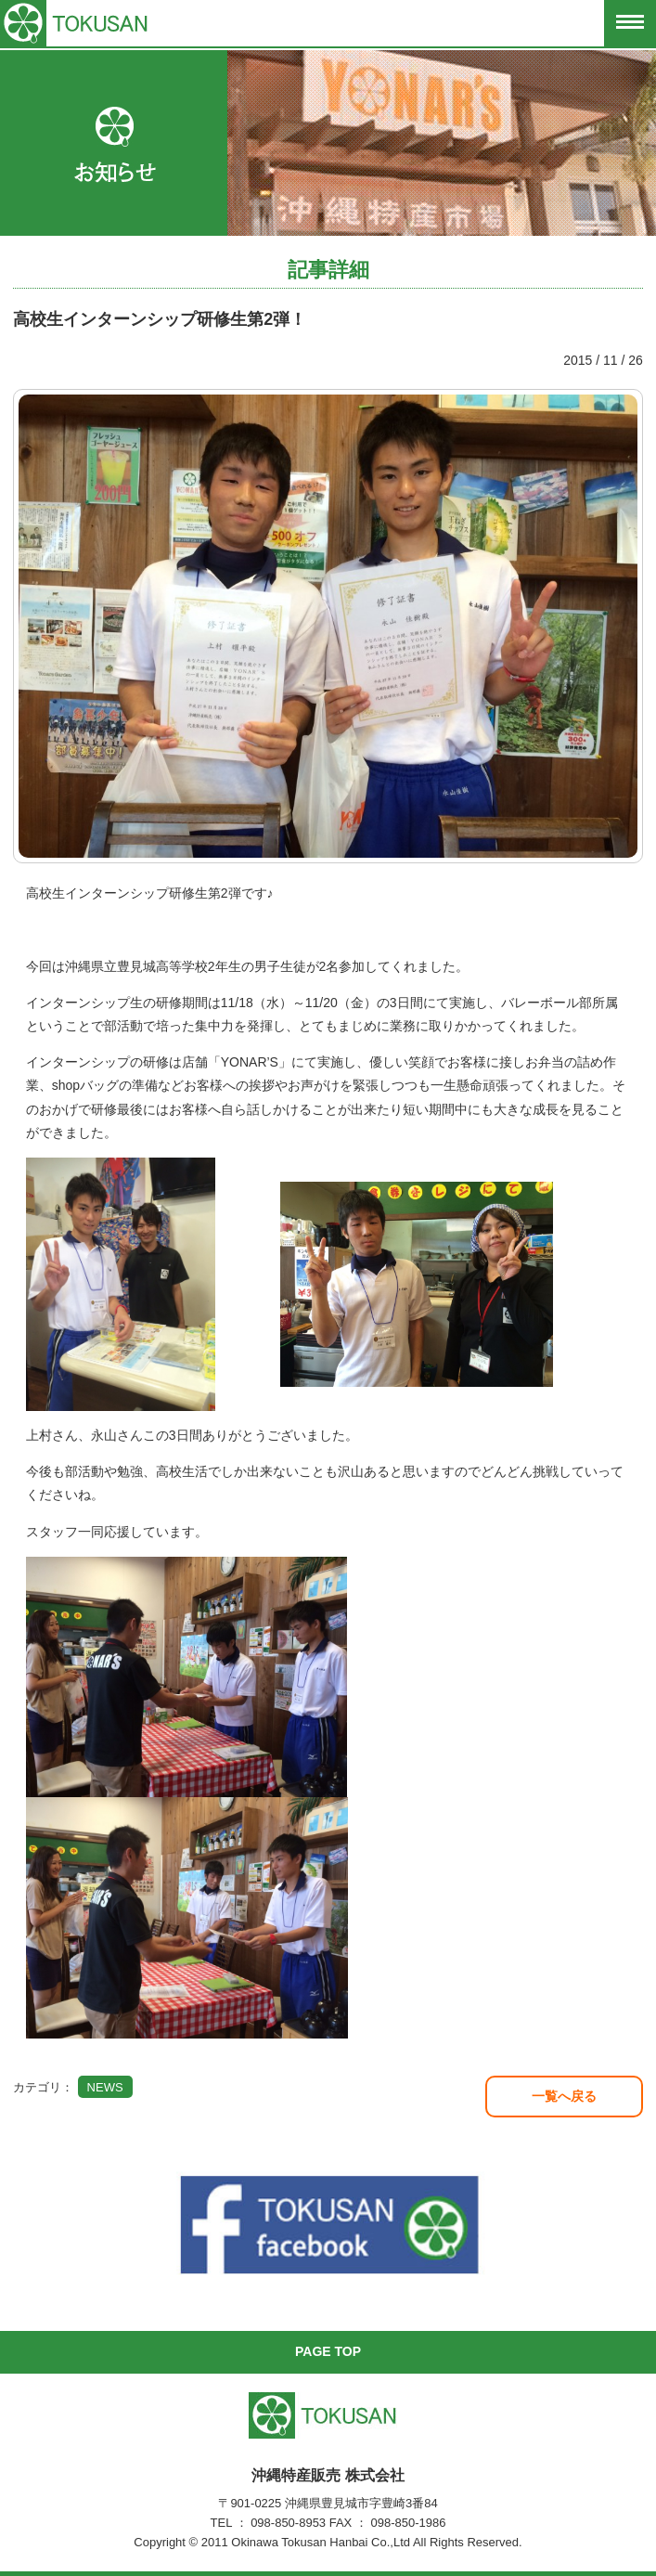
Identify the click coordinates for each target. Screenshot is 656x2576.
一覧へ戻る (564, 2096)
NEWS (105, 2087)
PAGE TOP (328, 2351)
